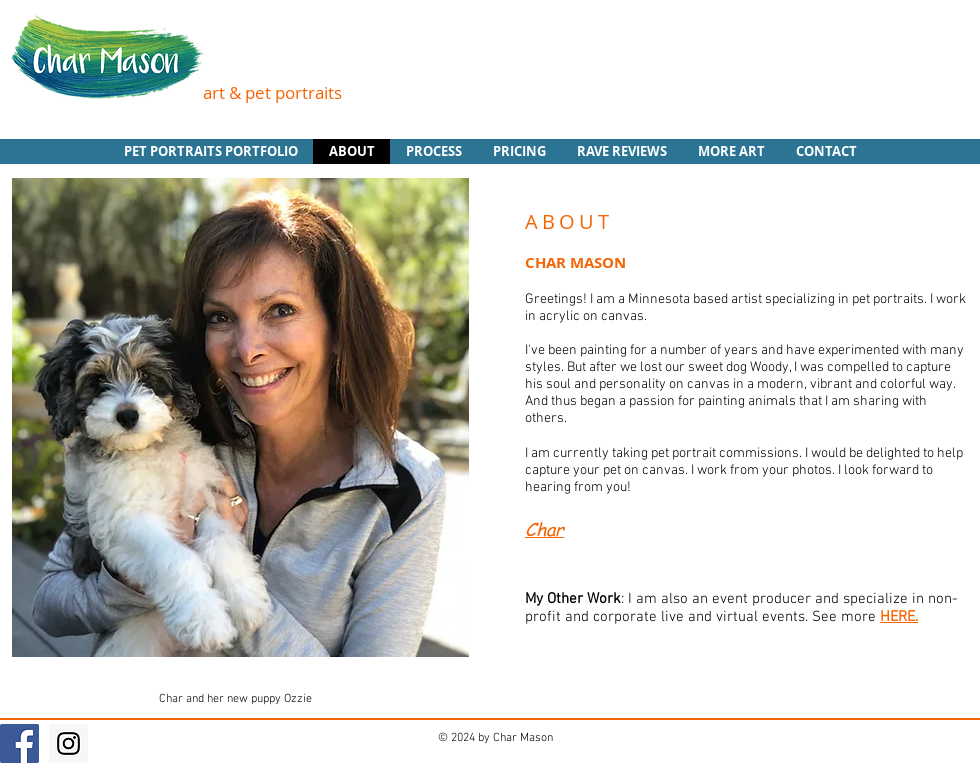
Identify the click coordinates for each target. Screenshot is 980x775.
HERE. (899, 617)
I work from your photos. (761, 470)
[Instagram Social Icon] (68, 743)
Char (544, 528)
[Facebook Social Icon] (19, 743)
